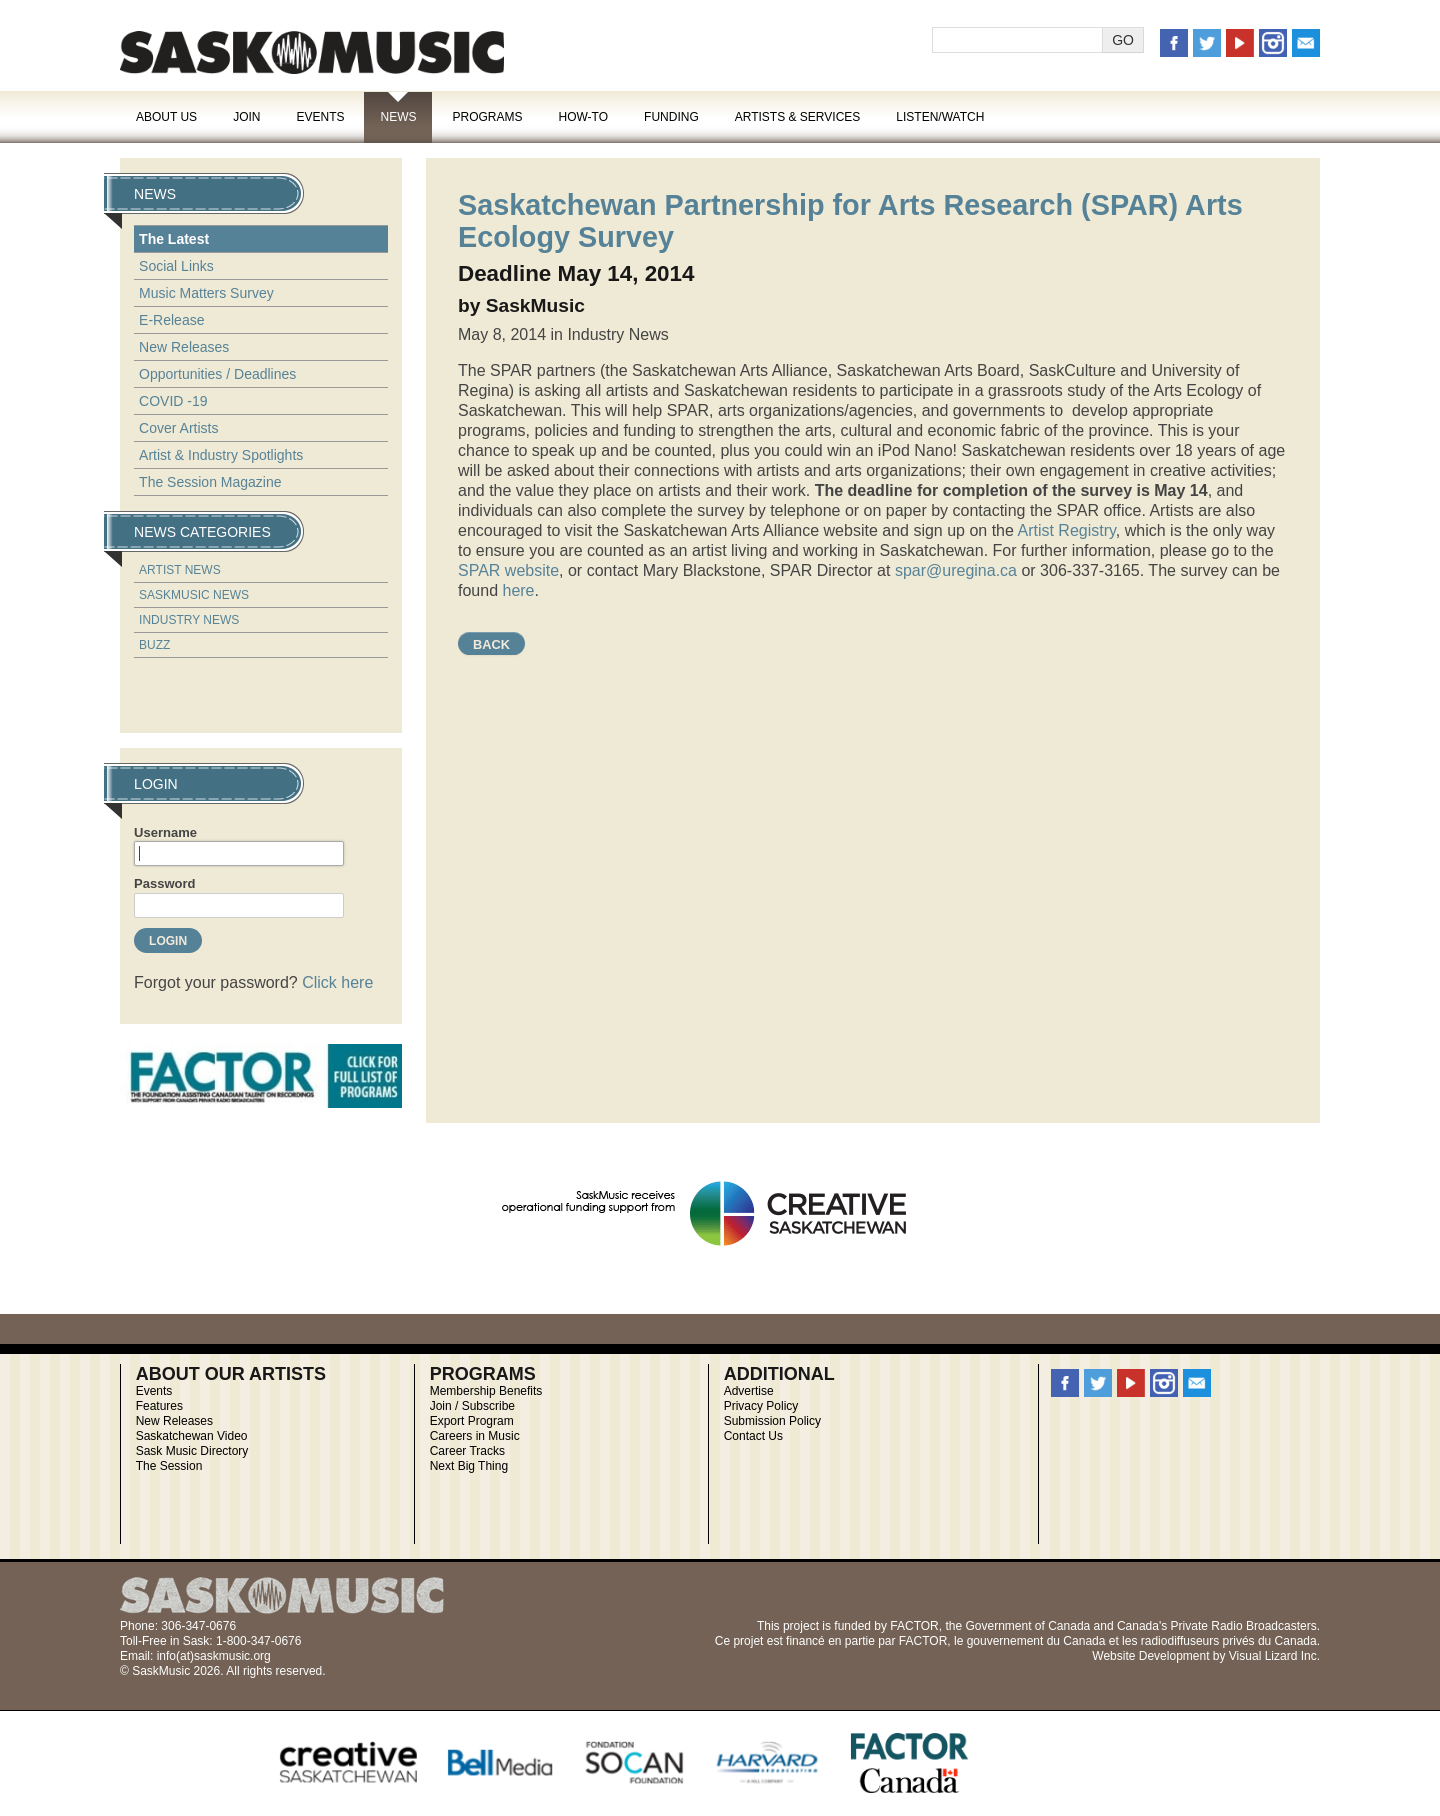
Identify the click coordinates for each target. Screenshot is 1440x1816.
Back (491, 644)
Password (164, 883)
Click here (337, 982)
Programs (487, 117)
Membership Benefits (486, 1391)
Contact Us (753, 1436)
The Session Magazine (210, 482)
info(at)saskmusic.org (214, 1656)
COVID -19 (173, 401)
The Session (169, 1466)
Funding (671, 117)
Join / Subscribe (472, 1406)
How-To (584, 117)
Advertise (749, 1391)
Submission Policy (772, 1421)
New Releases (184, 347)
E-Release (171, 320)
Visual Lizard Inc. (1274, 1656)
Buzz (154, 645)
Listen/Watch (940, 117)
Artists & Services (798, 117)
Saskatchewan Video (192, 1436)
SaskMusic (312, 52)
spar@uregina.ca (956, 570)
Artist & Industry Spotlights (221, 455)
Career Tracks (467, 1451)
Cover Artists (178, 428)
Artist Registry (1066, 530)
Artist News (180, 570)
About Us (166, 117)
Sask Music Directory (192, 1451)
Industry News (189, 620)
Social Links (176, 266)
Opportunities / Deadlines (217, 374)
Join (246, 117)
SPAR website (508, 570)
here (518, 590)
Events (320, 117)
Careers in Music (475, 1436)
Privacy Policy (761, 1406)
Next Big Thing (469, 1466)
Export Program (472, 1421)
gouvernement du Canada (1036, 1641)
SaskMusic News (194, 595)
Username (165, 832)
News (398, 117)
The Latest (174, 239)
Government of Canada (1027, 1626)
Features (159, 1406)
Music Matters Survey (206, 293)
